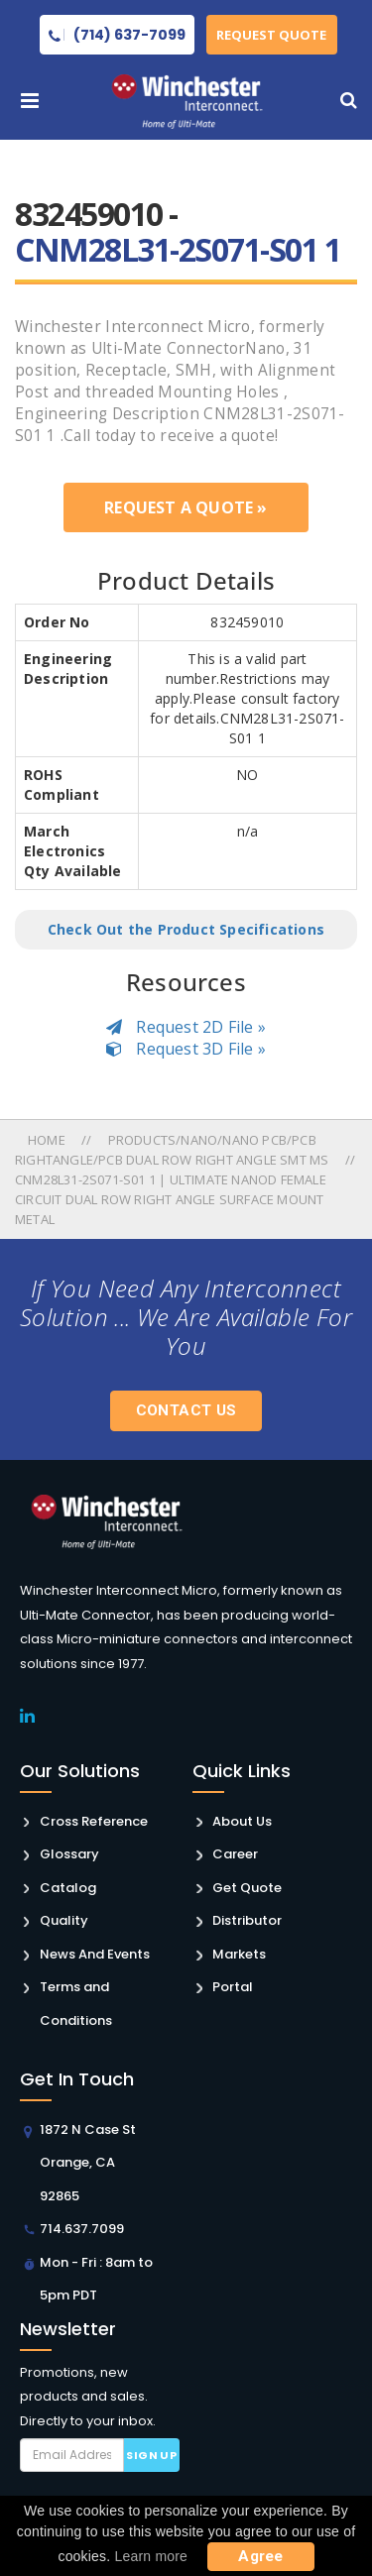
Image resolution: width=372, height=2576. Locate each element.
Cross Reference (94, 1821)
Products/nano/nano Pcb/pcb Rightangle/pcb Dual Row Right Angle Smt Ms (171, 1150)
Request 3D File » (186, 1049)
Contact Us (186, 1410)
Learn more (151, 2556)
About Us (242, 1821)
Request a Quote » (185, 507)
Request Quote (272, 35)
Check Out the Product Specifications (186, 929)
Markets (239, 1954)
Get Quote (247, 1887)
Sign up (151, 2455)
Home (48, 1140)
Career (235, 1854)
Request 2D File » (186, 1027)
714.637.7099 (82, 2228)
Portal (232, 1986)
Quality (64, 1920)
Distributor (247, 1920)
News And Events (95, 1954)
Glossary (69, 1854)
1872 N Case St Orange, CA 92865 (88, 2162)
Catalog (68, 1887)
